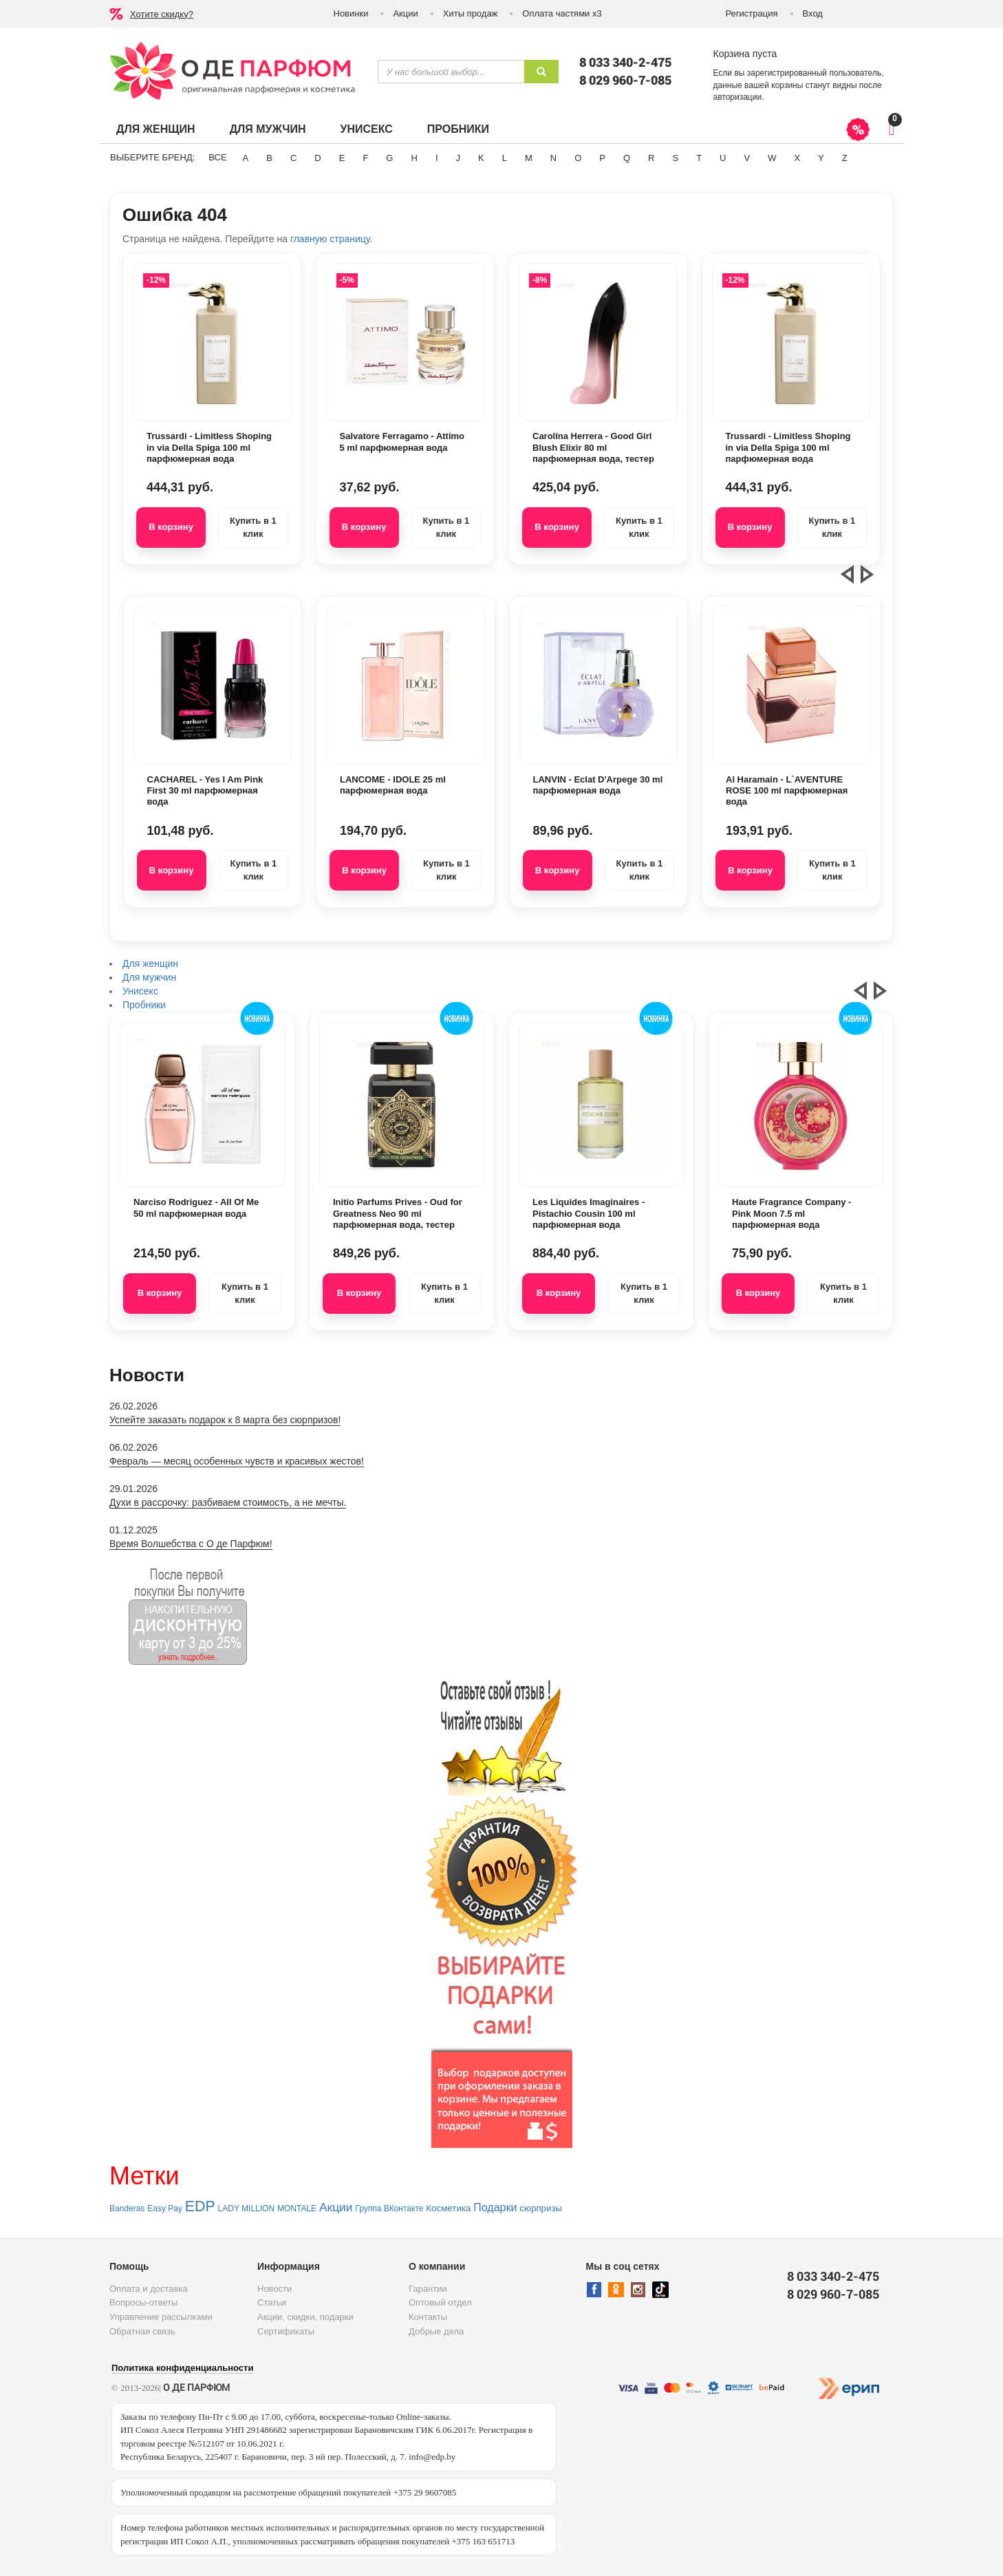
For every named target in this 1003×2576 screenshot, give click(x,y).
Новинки (351, 13)
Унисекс (366, 129)
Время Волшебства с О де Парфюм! (190, 1543)
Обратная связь (142, 2331)
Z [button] (845, 158)
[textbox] (451, 71)
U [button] (723, 158)
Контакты (428, 2317)
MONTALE (296, 2208)
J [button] (458, 158)
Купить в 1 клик (253, 527)
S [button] (675, 158)
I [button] (436, 158)
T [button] (699, 158)
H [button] (414, 158)
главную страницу (329, 238)
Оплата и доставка (148, 2289)
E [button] (342, 158)
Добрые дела (436, 2331)
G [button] (389, 158)
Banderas (126, 2208)
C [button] (293, 158)
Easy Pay (164, 2208)
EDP (200, 2206)
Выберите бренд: (152, 157)
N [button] (553, 158)
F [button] (365, 158)
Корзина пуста (745, 53)
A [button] (246, 158)
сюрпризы (540, 2208)
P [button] (602, 158)
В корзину (171, 527)
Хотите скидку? (161, 14)
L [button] (504, 158)
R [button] (651, 158)
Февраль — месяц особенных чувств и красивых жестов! (236, 1461)
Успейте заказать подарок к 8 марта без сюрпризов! (225, 1419)
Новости (274, 2289)
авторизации (737, 97)
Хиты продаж (470, 13)
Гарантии (428, 2289)
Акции (405, 13)
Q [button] (626, 158)
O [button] (577, 158)
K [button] (481, 158)
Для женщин (155, 129)
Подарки (495, 2207)
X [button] (797, 158)
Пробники (458, 129)
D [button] (317, 158)
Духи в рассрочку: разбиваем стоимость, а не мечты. (227, 1502)
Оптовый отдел (440, 2302)
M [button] (528, 158)
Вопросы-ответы (143, 2302)
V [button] (747, 158)
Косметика (448, 2208)
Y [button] (821, 158)
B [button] (269, 158)
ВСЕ (217, 157)
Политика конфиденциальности (182, 2368)
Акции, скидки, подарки (305, 2317)
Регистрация (752, 13)
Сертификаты (285, 2331)
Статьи (271, 2302)
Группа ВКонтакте (389, 2208)
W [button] (772, 158)
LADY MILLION (246, 2208)
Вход (813, 13)
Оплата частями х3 (561, 13)
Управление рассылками (161, 2317)
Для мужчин (268, 129)
